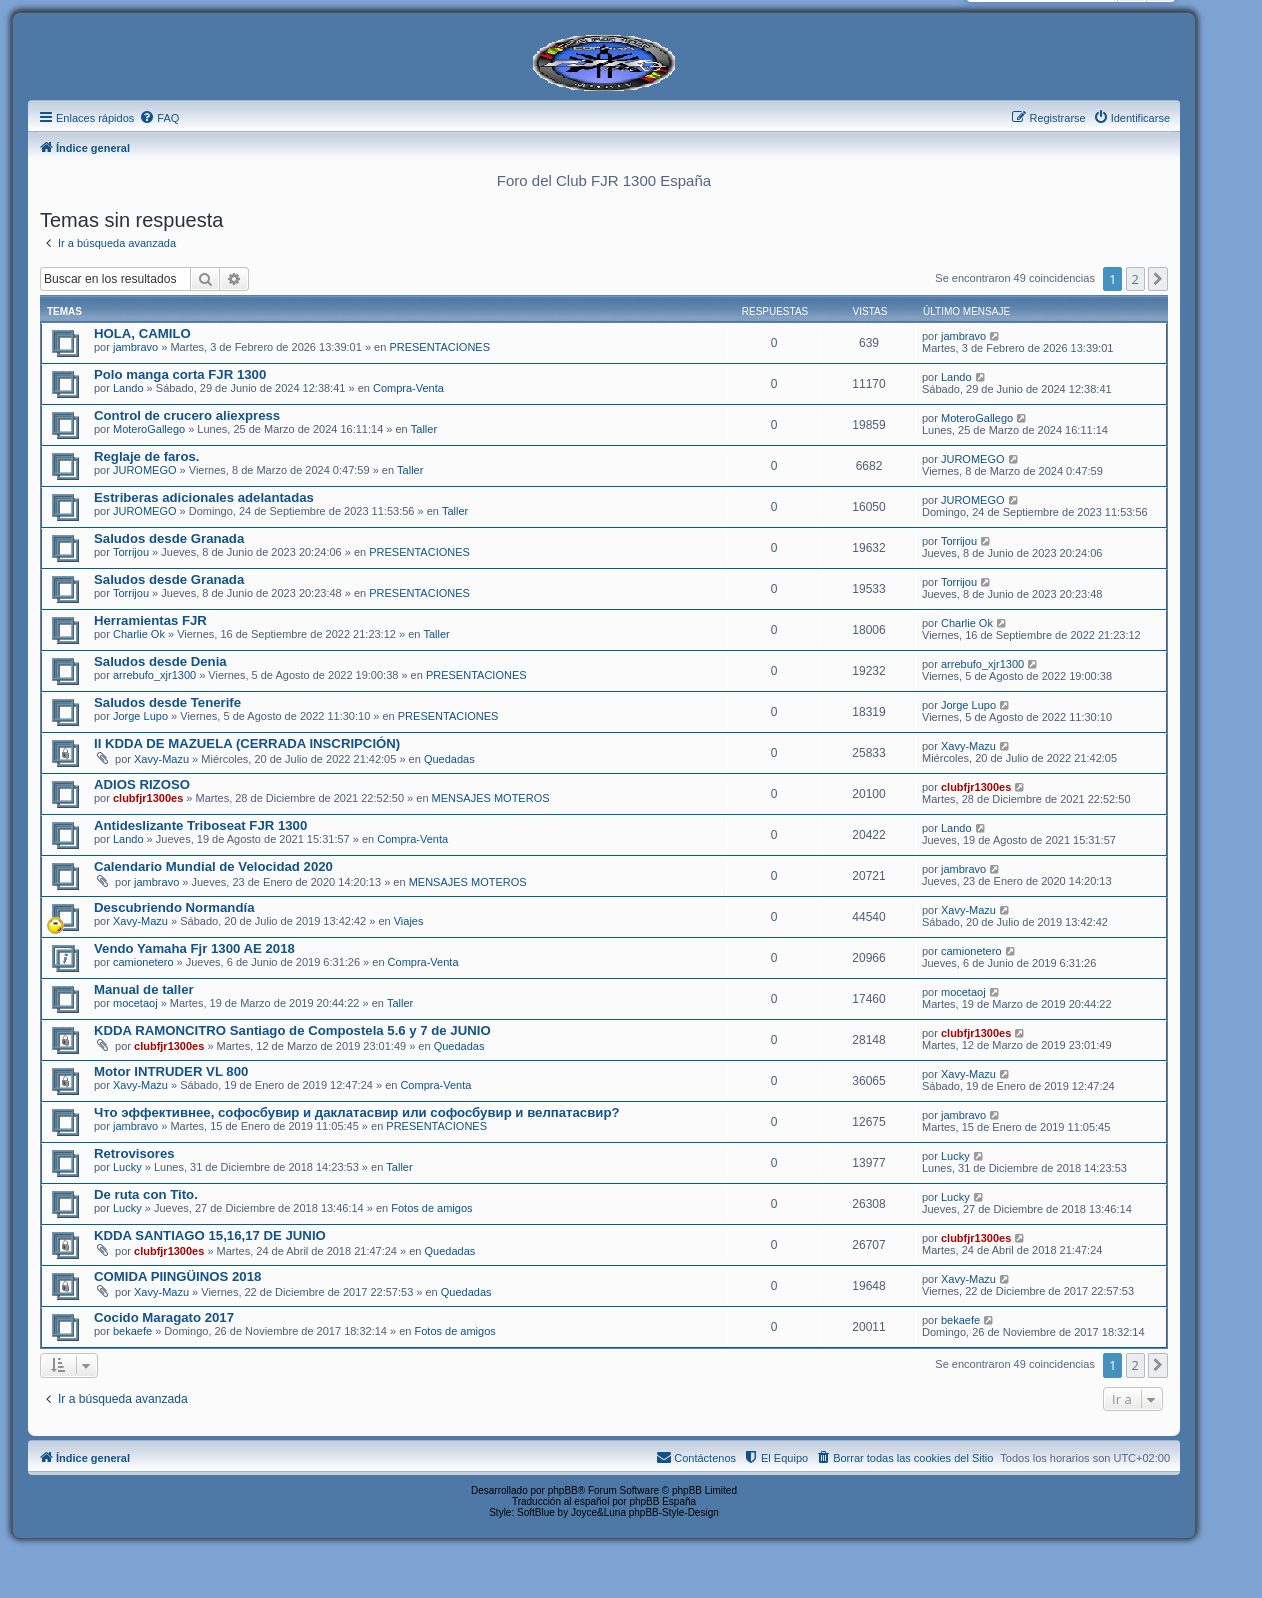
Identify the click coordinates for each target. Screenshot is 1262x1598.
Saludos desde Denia (160, 661)
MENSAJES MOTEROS (491, 798)
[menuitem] (159, 118)
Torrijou (131, 552)
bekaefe (132, 1331)
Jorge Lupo (140, 716)
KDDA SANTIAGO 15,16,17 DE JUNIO (210, 1235)
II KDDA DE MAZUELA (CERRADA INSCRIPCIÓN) (247, 743)
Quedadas (449, 759)
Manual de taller (144, 989)
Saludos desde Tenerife (167, 702)
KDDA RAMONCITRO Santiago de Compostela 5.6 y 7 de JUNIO (292, 1030)
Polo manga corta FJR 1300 (180, 374)
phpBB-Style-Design (674, 1512)
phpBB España (662, 1501)
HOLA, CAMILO (142, 333)
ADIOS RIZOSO (142, 784)
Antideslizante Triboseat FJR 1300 (200, 825)
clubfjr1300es (148, 798)
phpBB (563, 1490)
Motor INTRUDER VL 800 (171, 1071)
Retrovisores (134, 1153)
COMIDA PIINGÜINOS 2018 (177, 1276)
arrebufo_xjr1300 (154, 675)
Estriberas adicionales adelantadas (204, 497)
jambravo (135, 347)
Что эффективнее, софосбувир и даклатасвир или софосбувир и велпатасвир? (357, 1112)
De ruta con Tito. (146, 1194)
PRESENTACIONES (439, 347)
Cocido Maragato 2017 (164, 1317)
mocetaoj (135, 1003)
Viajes (409, 921)
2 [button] (1135, 279)
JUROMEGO (145, 470)
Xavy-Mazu (161, 759)
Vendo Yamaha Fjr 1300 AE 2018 (194, 948)
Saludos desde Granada (169, 538)
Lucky (127, 1167)
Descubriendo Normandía (174, 907)
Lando (128, 388)
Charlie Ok (139, 634)
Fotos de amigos (431, 1208)
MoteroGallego (149, 429)
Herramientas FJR (150, 620)
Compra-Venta (408, 388)
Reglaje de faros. (147, 456)
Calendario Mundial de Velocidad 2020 (213, 866)
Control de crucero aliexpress (187, 415)
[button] (1158, 279)
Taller (424, 429)
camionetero (143, 962)
